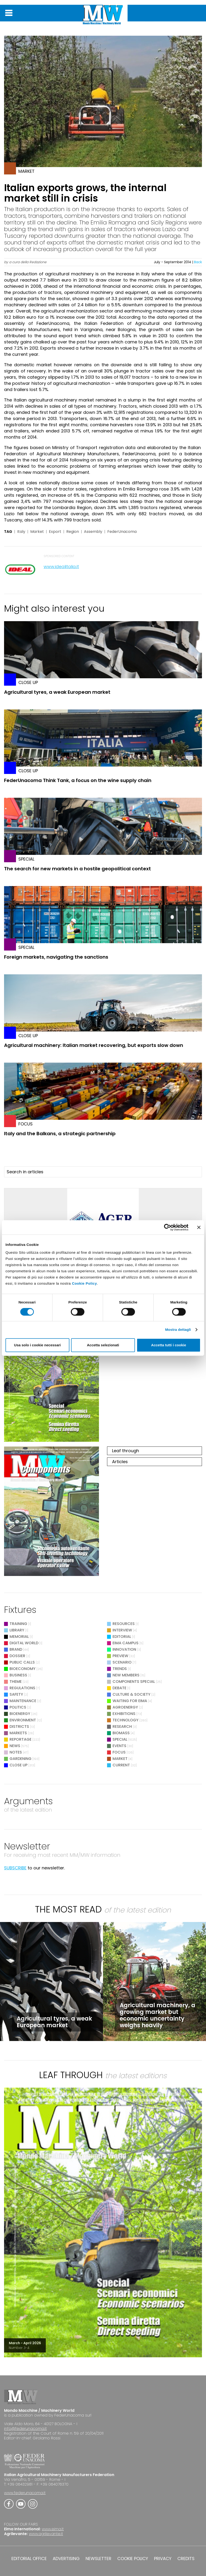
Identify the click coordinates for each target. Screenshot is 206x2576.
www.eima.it (53, 2529)
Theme (16, 1681)
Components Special (134, 1681)
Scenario (122, 1662)
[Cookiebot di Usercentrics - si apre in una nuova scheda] (167, 1227)
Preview (120, 1656)
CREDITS (186, 2558)
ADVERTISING (66, 2558)
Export (55, 531)
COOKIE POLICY (132, 2558)
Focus (119, 1752)
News (15, 1746)
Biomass (121, 1733)
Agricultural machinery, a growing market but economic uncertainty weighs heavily (157, 2015)
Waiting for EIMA (130, 1701)
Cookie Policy (84, 1283)
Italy (21, 531)
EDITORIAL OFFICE (29, 2558)
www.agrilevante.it (46, 2533)
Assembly (93, 531)
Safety (16, 1694)
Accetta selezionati (103, 1345)
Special (120, 1739)
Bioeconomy (23, 1668)
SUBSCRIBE (15, 1868)
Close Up (18, 1765)
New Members (126, 1675)
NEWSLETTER (98, 2558)
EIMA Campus (126, 1643)
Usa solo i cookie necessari (37, 1345)
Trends (120, 1668)
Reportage (20, 1739)
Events (119, 1746)
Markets (18, 1733)
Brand (16, 1649)
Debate (119, 1688)
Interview (122, 1630)
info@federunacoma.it (25, 2428)
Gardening (20, 1758)
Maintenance (23, 1701)
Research (122, 1726)
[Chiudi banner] (199, 1227)
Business (18, 1675)
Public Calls (22, 1662)
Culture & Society (131, 1694)
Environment (23, 1720)
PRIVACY (162, 2558)
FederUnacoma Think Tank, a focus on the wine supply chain (77, 780)
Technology (126, 1720)
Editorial (122, 1636)
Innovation (124, 1649)
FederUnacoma (122, 531)
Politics (18, 1707)
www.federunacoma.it (25, 2493)
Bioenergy (20, 1713)
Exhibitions (124, 1713)
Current (121, 1765)
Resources (124, 1623)
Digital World (24, 1643)
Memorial (19, 1636)
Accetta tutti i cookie (168, 1345)
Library (17, 1630)
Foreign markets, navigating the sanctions (56, 957)
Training (18, 1623)
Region (72, 531)
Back (198, 262)
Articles (120, 1462)
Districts (19, 1726)
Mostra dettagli (178, 1330)
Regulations (22, 1688)
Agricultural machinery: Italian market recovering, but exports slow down (93, 1045)
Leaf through (125, 1451)
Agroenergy (125, 1707)
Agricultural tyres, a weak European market (57, 692)
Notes (16, 1752)
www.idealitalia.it (61, 567)
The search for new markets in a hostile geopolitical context (77, 868)
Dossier (17, 1656)
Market (37, 531)
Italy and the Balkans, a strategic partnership (60, 1133)
